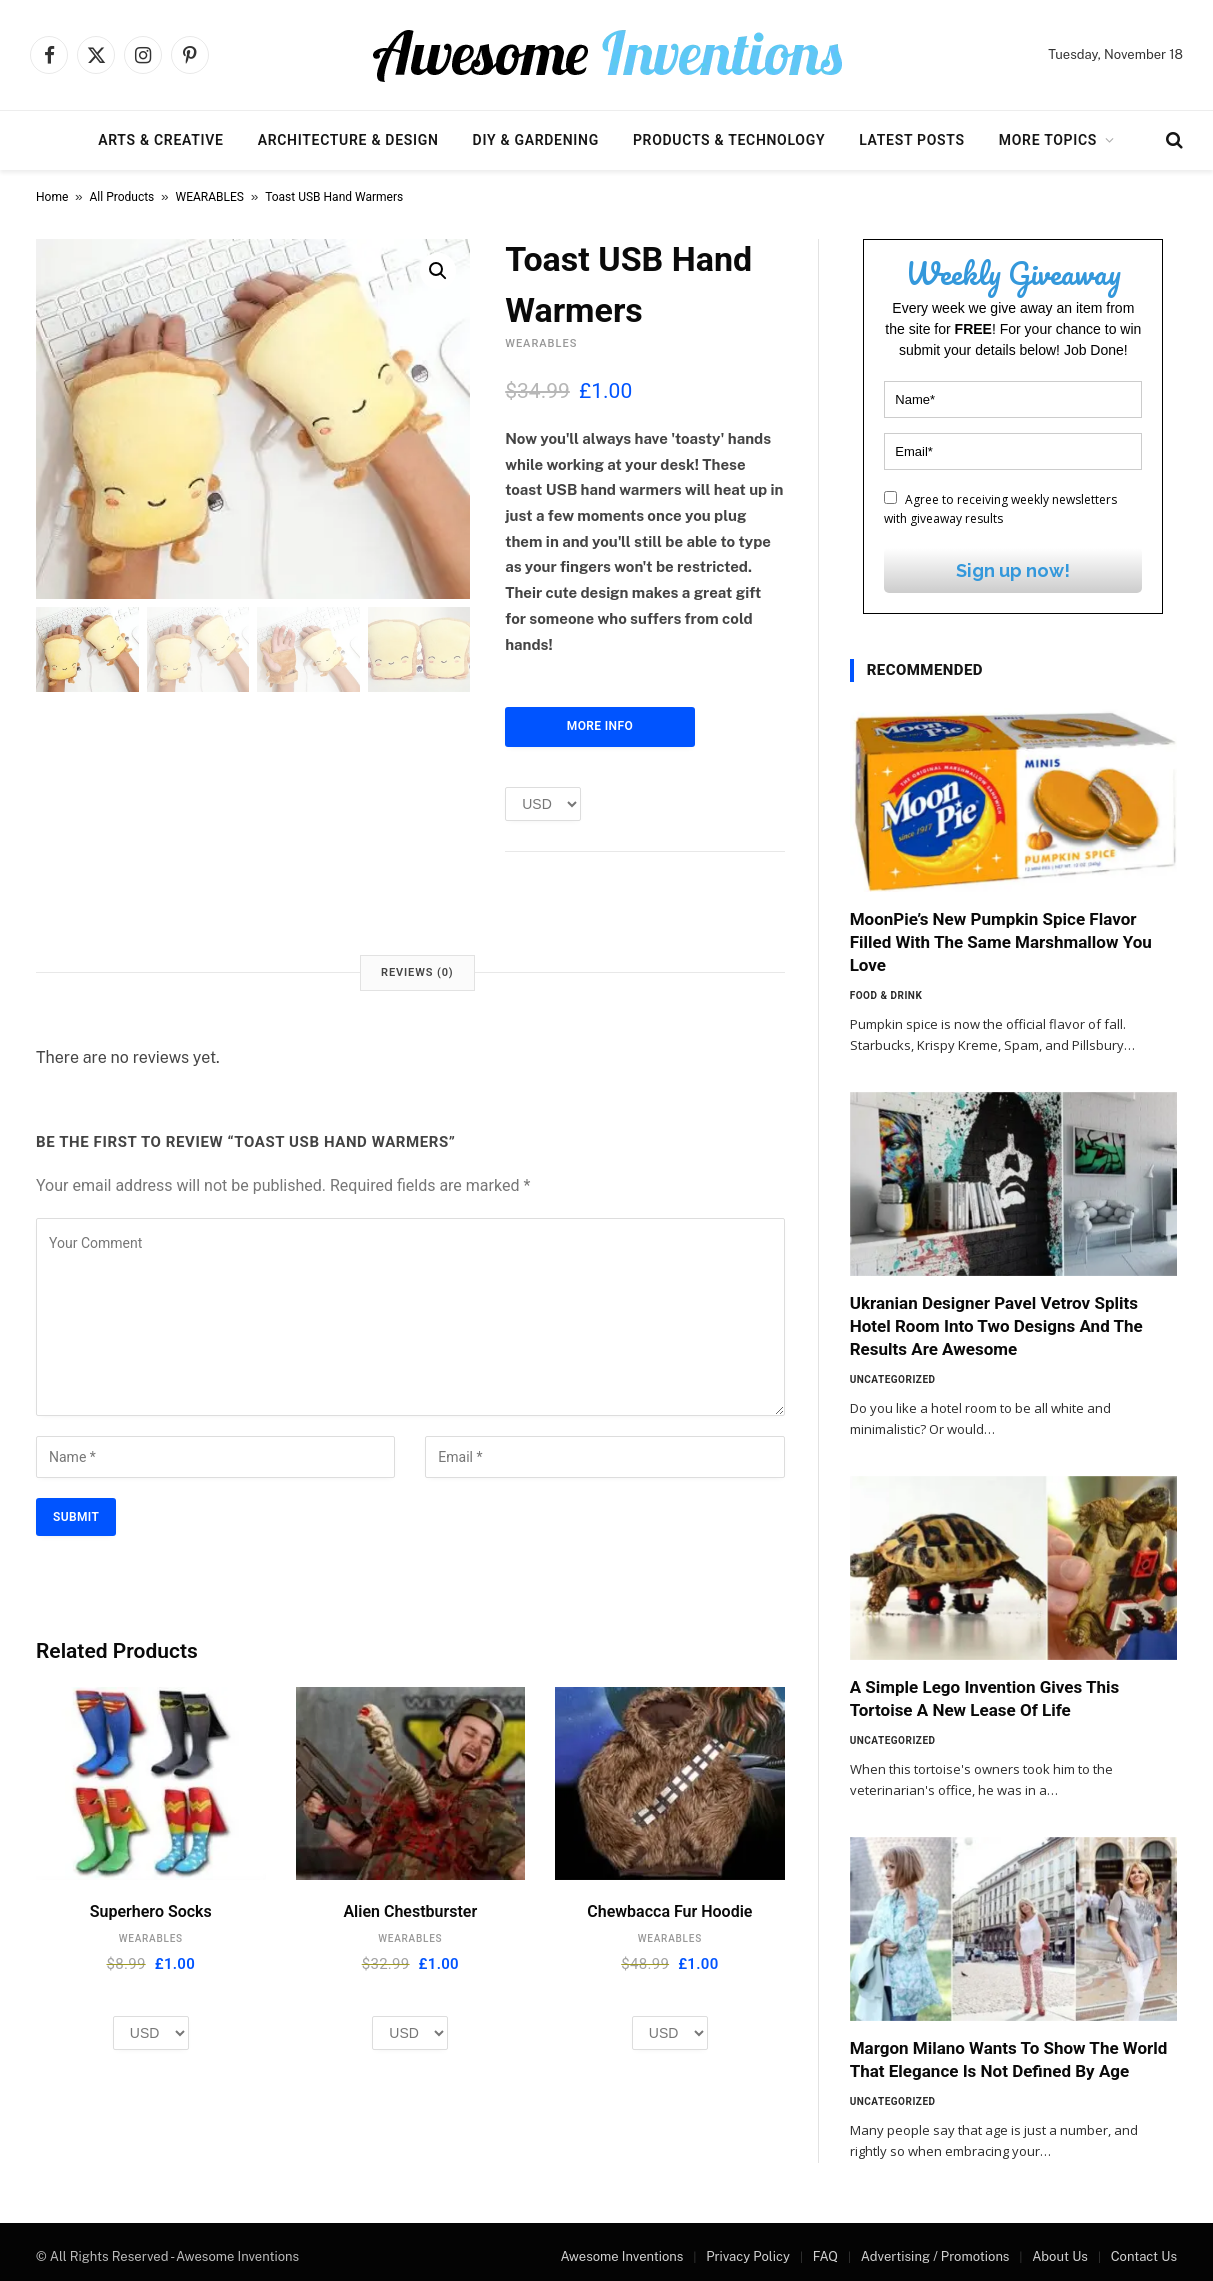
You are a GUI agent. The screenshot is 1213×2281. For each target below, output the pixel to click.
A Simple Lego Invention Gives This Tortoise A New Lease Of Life (985, 1698)
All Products (122, 197)
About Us (1060, 2256)
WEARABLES (210, 197)
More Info (600, 726)
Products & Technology (729, 140)
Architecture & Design (348, 140)
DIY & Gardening (536, 140)
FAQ (825, 2256)
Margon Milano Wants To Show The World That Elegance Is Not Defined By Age (1009, 2059)
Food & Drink (886, 995)
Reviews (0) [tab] (417, 972)
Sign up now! (1013, 570)
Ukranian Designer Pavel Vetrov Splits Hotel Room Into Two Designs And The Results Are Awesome (996, 1326)
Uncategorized (893, 1379)
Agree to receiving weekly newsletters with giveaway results (1000, 509)
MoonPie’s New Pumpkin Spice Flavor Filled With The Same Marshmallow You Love (1001, 942)
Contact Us (1144, 2256)
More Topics (1048, 140)
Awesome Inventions (621, 2256)
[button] (438, 271)
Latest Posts (912, 140)
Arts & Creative (160, 140)
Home (52, 197)
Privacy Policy (748, 2256)
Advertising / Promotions (935, 2256)
